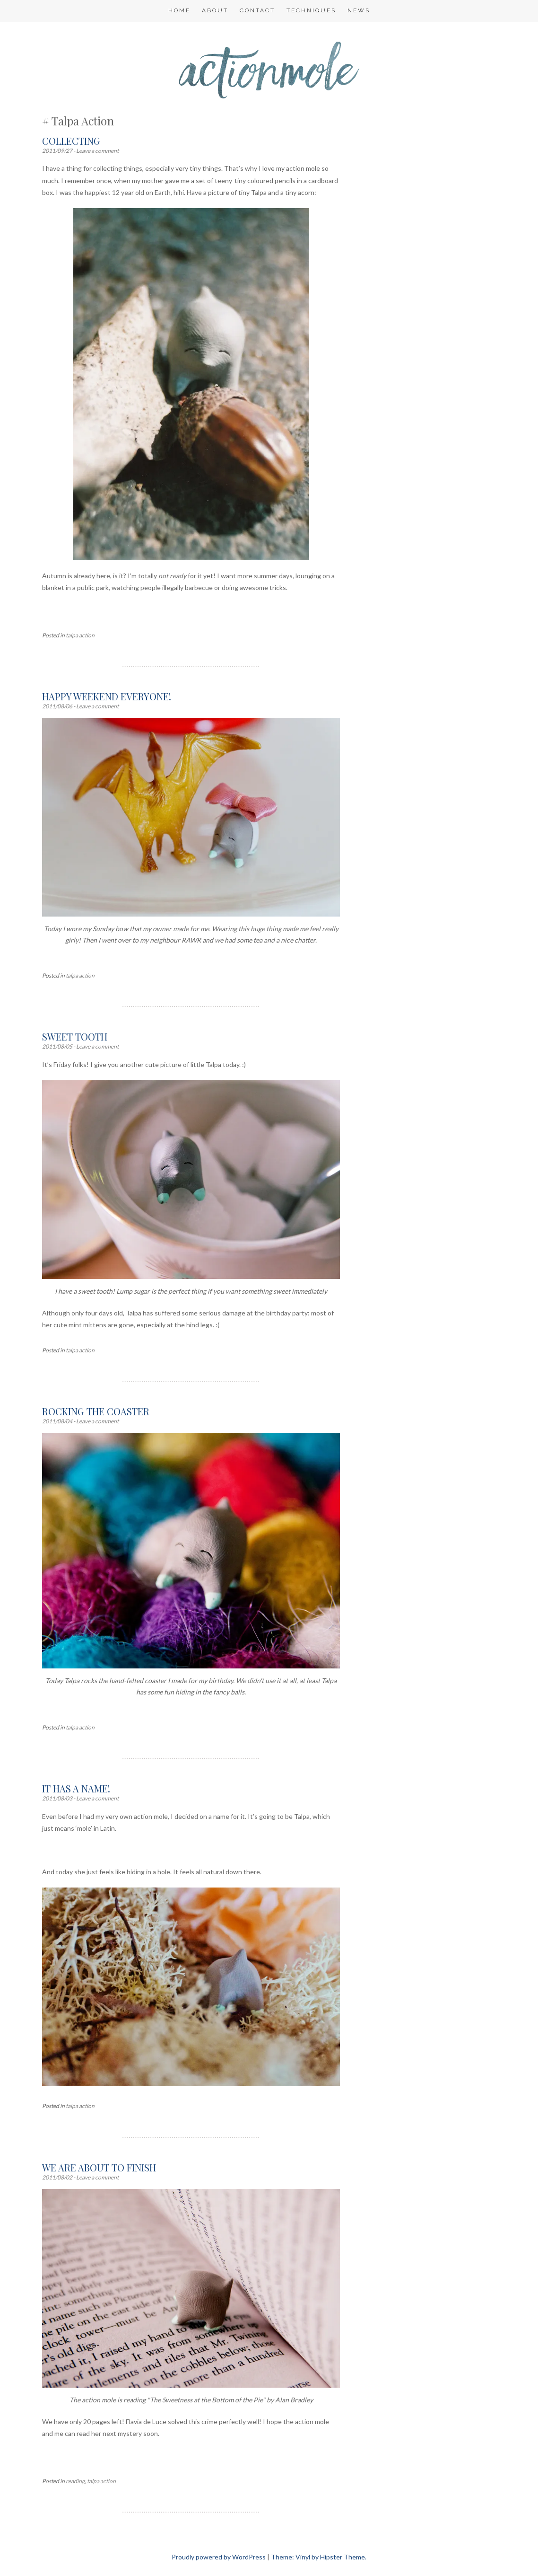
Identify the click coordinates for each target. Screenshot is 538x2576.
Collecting (71, 140)
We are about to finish (99, 2167)
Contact (257, 10)
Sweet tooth (74, 1036)
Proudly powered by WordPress (219, 2557)
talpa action (80, 635)
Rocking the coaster (95, 1411)
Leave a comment (97, 150)
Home (179, 10)
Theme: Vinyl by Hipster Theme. (318, 2557)
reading (75, 2481)
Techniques (311, 10)
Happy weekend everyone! (106, 696)
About (215, 10)
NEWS (358, 10)
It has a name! (76, 1788)
